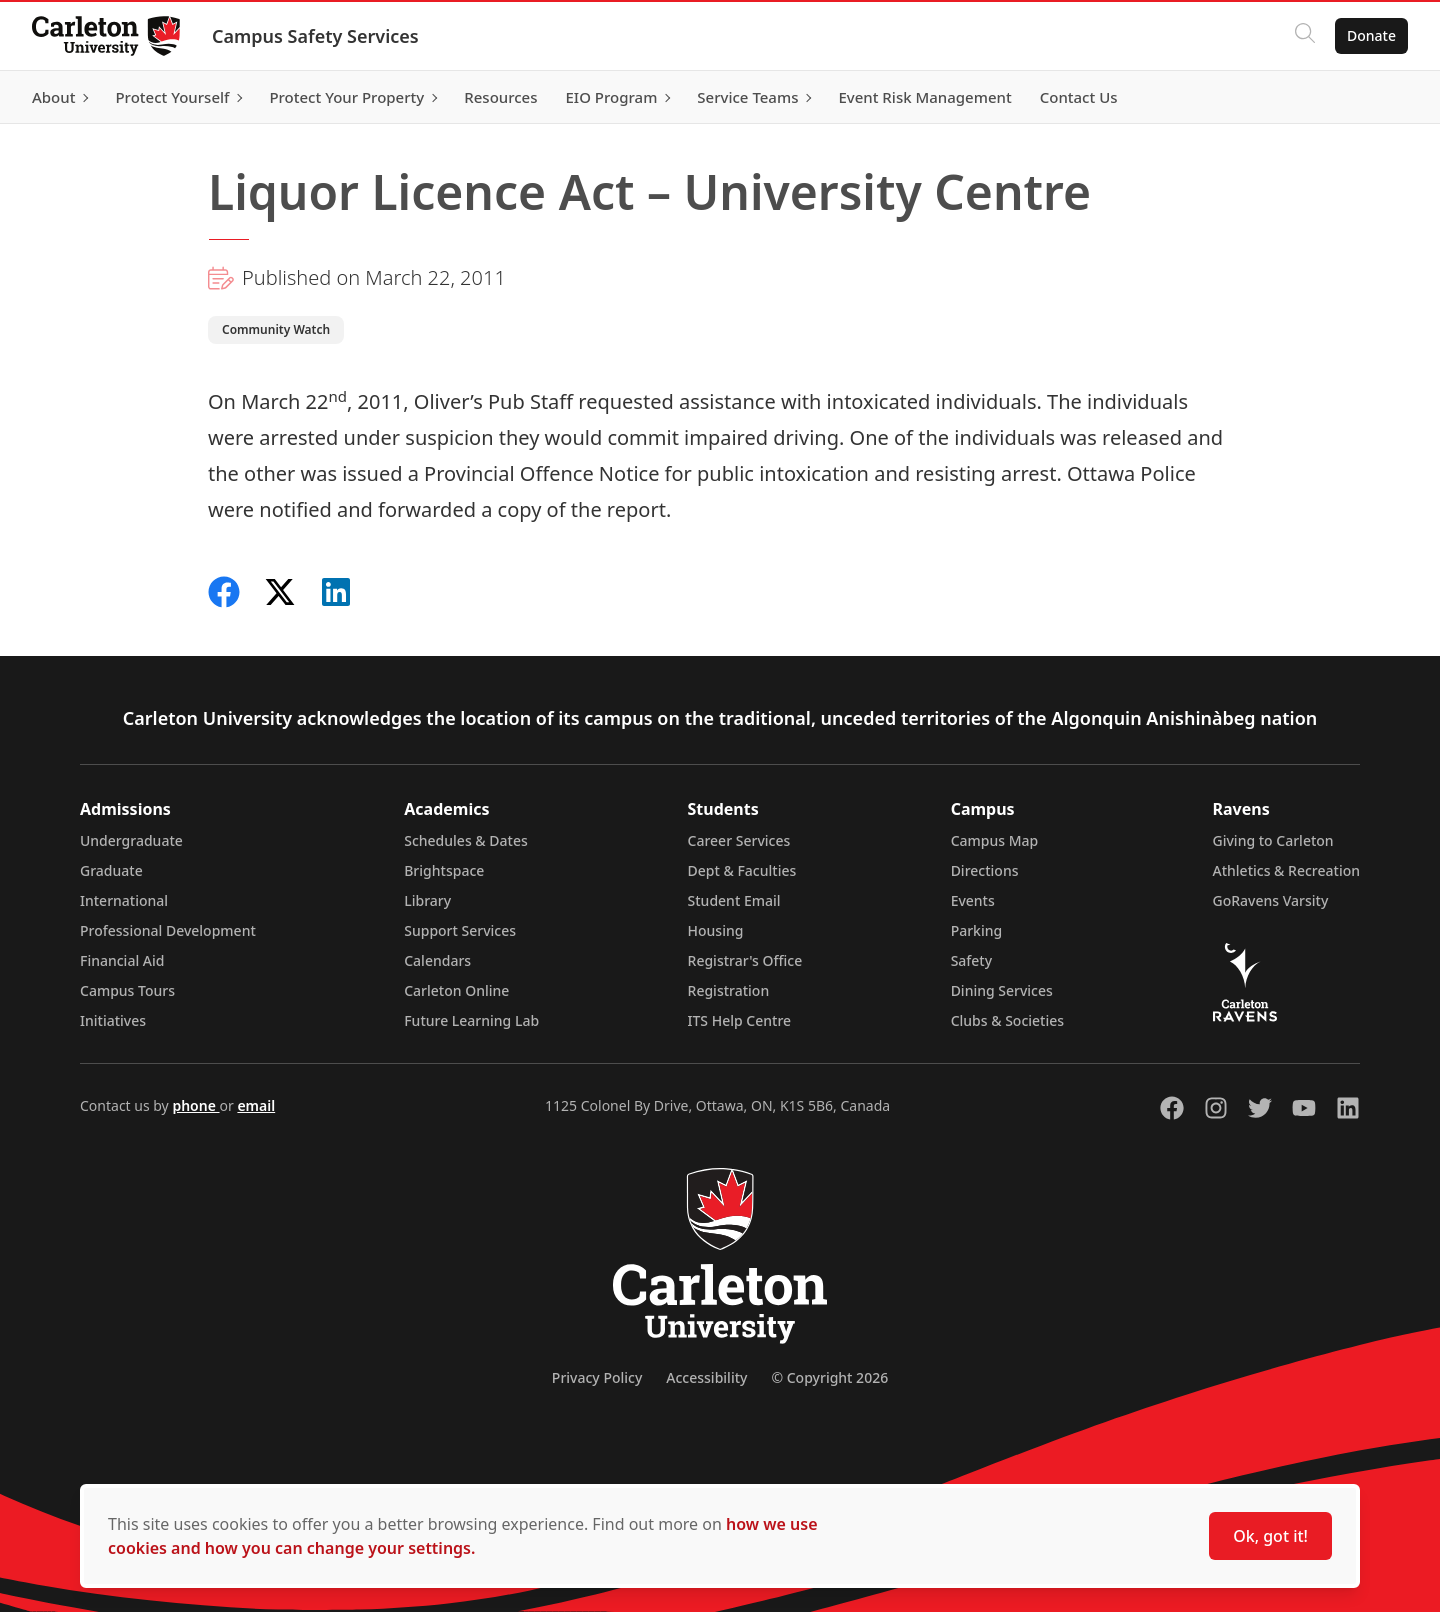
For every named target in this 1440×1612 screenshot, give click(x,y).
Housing (716, 930)
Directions (985, 870)
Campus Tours (127, 990)
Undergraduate (131, 840)
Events (973, 900)
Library (427, 900)
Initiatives (113, 1020)
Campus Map (995, 840)
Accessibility (706, 1377)
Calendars (437, 960)
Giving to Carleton (1273, 840)
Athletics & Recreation (1286, 870)
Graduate (111, 870)
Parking (977, 930)
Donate (1371, 35)
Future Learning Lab (471, 1020)
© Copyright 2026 (829, 1377)
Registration (729, 990)
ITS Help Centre (740, 1020)
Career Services (739, 840)
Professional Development (168, 930)
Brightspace (444, 870)
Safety (972, 960)
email (256, 1105)
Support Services (460, 930)
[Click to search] (1305, 36)
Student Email (734, 900)
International (124, 900)
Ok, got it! (1270, 1536)
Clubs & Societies (1007, 1020)
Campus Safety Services (315, 36)
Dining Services (1002, 990)
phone (195, 1105)
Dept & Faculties (742, 870)
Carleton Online (456, 990)
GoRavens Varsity (1271, 900)
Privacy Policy (597, 1377)
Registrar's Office (745, 960)
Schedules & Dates (466, 840)
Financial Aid (122, 960)
